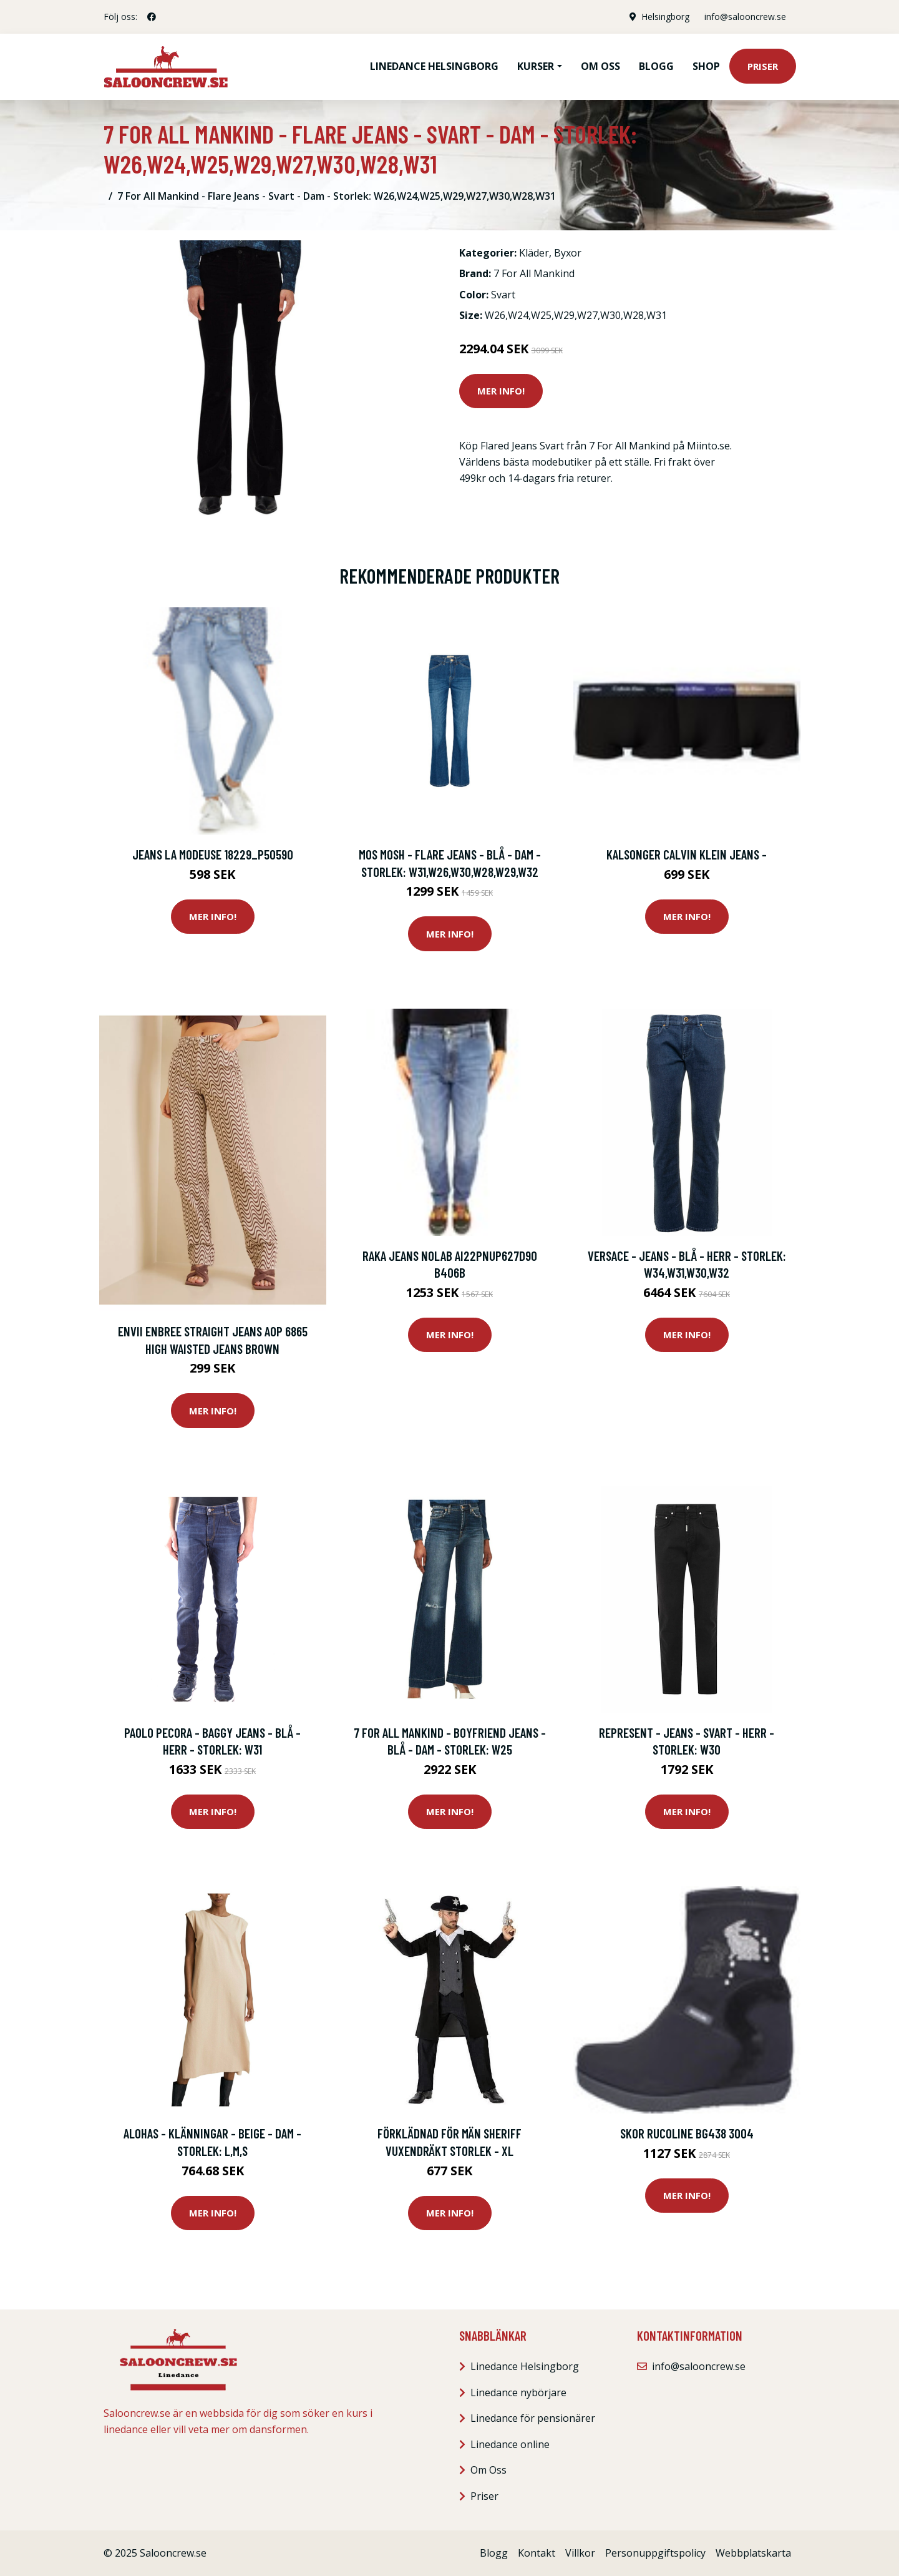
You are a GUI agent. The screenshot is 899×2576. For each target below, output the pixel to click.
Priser (762, 66)
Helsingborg (665, 16)
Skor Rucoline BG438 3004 (687, 2133)
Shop (706, 66)
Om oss (600, 66)
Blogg (656, 66)
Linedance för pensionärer (532, 2418)
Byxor (567, 253)
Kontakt (536, 2553)
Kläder (534, 253)
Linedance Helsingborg (434, 66)
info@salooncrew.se (745, 16)
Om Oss (488, 2470)
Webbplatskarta (753, 2553)
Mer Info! (501, 390)
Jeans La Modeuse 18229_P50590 (212, 854)
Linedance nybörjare (518, 2392)
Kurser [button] (535, 66)
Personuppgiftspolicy (655, 2553)
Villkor (580, 2553)
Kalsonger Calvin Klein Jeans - (686, 854)
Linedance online (510, 2444)
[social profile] (151, 17)
